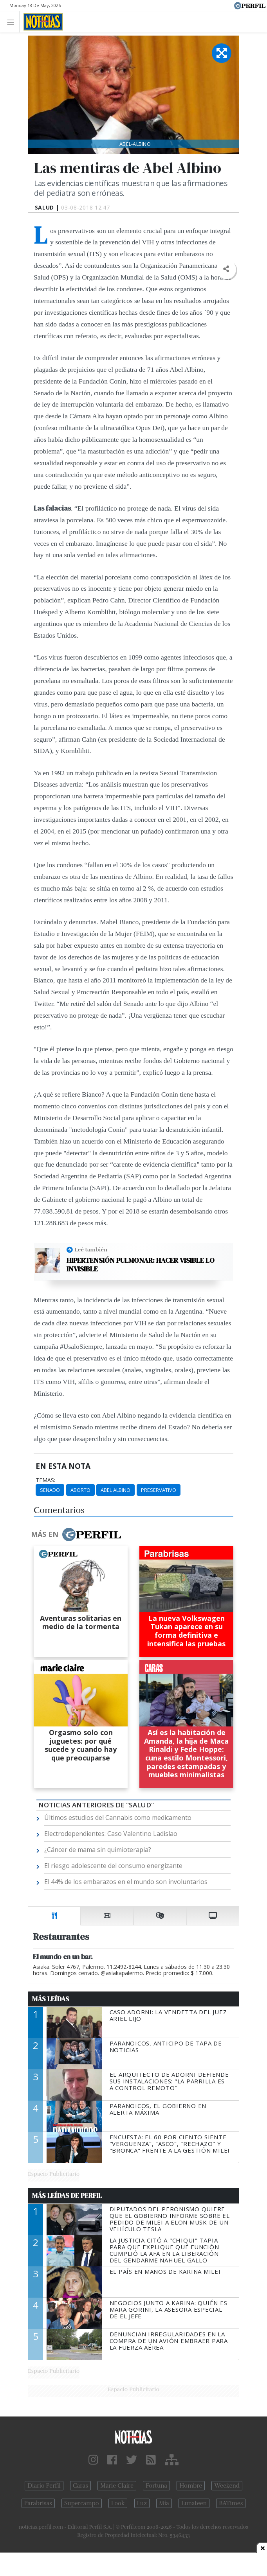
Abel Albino (115, 1489)
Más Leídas (50, 1999)
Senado (50, 1489)
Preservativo (158, 1489)
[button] (226, 269)
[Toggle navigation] (12, 22)
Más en (76, 1534)
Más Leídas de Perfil (67, 2195)
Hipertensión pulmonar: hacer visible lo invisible (141, 1264)
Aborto (80, 1489)
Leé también (90, 1249)
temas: (45, 1480)
